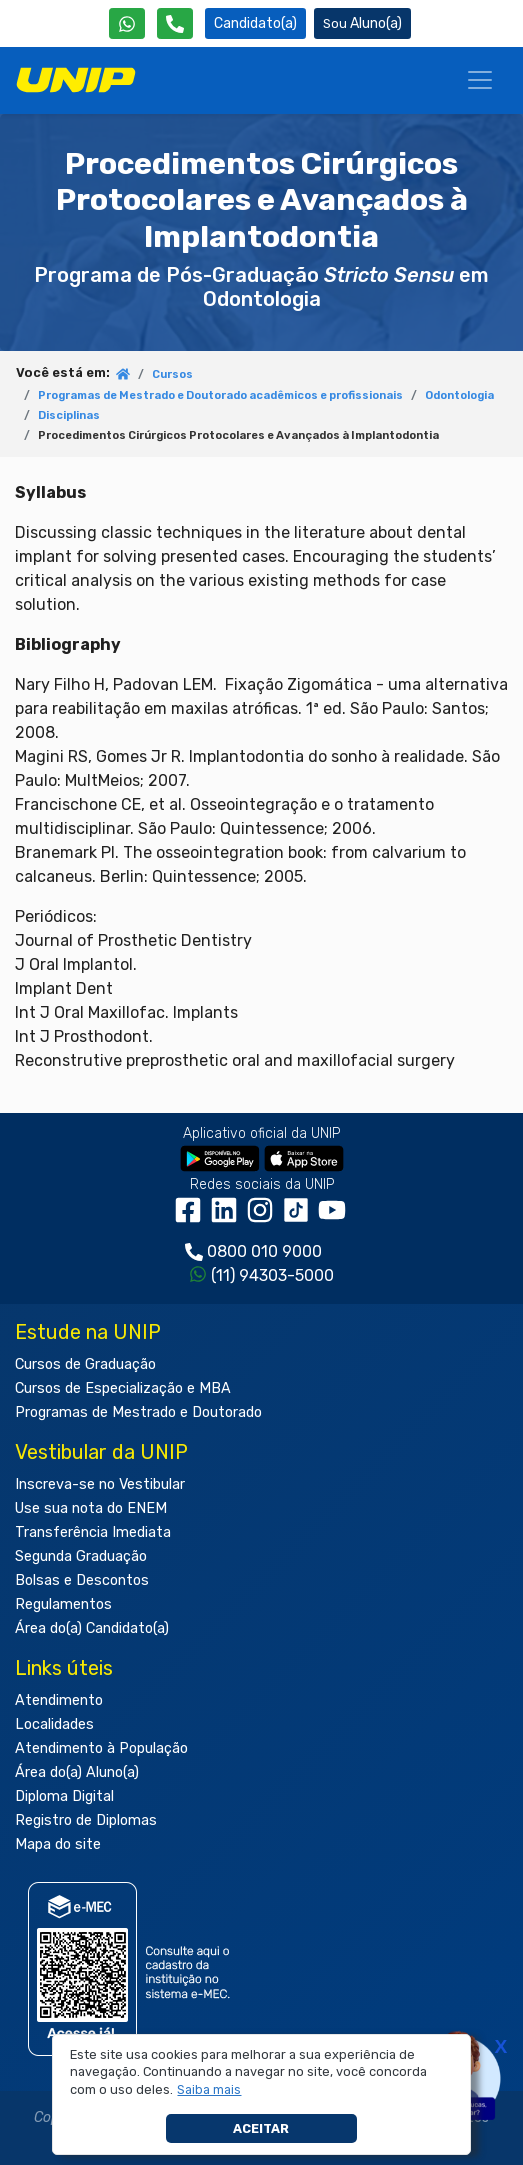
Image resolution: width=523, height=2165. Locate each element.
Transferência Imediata (93, 1532)
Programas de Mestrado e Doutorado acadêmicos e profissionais (220, 395)
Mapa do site (58, 1844)
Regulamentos (63, 1604)
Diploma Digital (64, 1796)
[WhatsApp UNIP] (127, 23)
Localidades (54, 1724)
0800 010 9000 (264, 1251)
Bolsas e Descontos (82, 1580)
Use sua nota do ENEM (91, 1508)
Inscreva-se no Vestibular (100, 1484)
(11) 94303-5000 (272, 1275)
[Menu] (480, 80)
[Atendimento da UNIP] (175, 23)
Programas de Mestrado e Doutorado (138, 1412)
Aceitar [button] (261, 2128)
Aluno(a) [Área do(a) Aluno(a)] (362, 23)
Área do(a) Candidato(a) (92, 1628)
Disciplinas (69, 415)
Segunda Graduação (81, 1556)
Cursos (172, 374)
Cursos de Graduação (85, 1364)
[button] (209, 2090)
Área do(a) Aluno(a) (77, 1772)
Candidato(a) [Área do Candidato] (255, 23)
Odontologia (459, 395)
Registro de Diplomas (86, 1820)
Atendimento (59, 1700)
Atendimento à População (101, 1748)
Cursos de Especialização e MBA (123, 1388)
